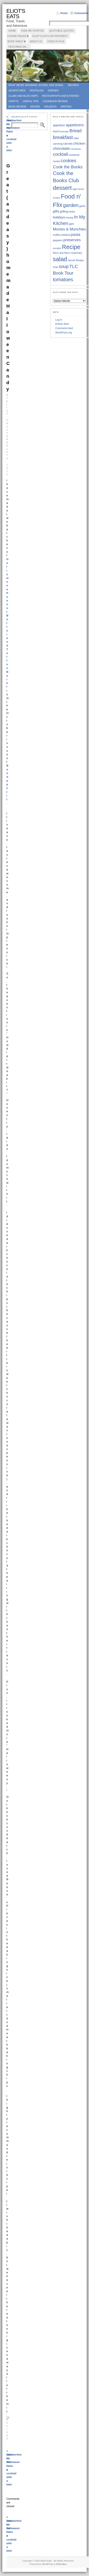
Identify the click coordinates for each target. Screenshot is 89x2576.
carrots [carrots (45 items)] (68, 143)
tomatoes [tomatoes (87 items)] (63, 279)
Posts (64, 13)
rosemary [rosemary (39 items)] (76, 252)
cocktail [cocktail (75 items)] (60, 154)
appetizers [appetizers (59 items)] (75, 125)
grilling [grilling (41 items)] (64, 211)
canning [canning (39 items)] (57, 143)
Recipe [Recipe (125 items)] (71, 247)
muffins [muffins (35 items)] (57, 235)
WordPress (47, 2564)
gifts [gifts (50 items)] (56, 211)
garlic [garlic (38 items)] (82, 206)
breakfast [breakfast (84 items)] (63, 137)
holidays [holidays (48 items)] (59, 217)
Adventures (17, 90)
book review (17, 106)
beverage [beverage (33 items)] (64, 131)
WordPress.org (63, 332)
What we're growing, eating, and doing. (36, 85)
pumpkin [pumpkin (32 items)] (57, 248)
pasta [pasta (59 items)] (75, 234)
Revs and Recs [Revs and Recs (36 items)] (61, 252)
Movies (35, 106)
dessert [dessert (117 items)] (62, 188)
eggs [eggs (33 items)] (74, 189)
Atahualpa (61, 2564)
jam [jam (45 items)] (71, 223)
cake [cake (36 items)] (76, 138)
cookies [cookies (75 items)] (68, 160)
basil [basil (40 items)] (56, 131)
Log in (58, 319)
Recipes (73, 85)
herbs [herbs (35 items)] (72, 211)
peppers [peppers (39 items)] (58, 240)
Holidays (50, 106)
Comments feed (64, 328)
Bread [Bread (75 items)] (75, 130)
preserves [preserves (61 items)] (72, 240)
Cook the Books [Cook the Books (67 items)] (68, 167)
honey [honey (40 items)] (69, 217)
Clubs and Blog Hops (23, 95)
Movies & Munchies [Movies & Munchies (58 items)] (69, 229)
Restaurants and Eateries (60, 95)
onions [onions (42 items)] (65, 234)
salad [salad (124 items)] (60, 259)
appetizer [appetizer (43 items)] (59, 125)
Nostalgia (37, 90)
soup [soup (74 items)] (63, 266)
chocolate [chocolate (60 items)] (61, 148)
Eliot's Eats (15, 13)
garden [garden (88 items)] (71, 205)
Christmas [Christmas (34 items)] (76, 149)
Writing (66, 106)
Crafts (13, 101)
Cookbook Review (55, 101)
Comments (81, 13)
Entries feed (62, 323)
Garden (53, 90)
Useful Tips (31, 101)
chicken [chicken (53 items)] (79, 143)
